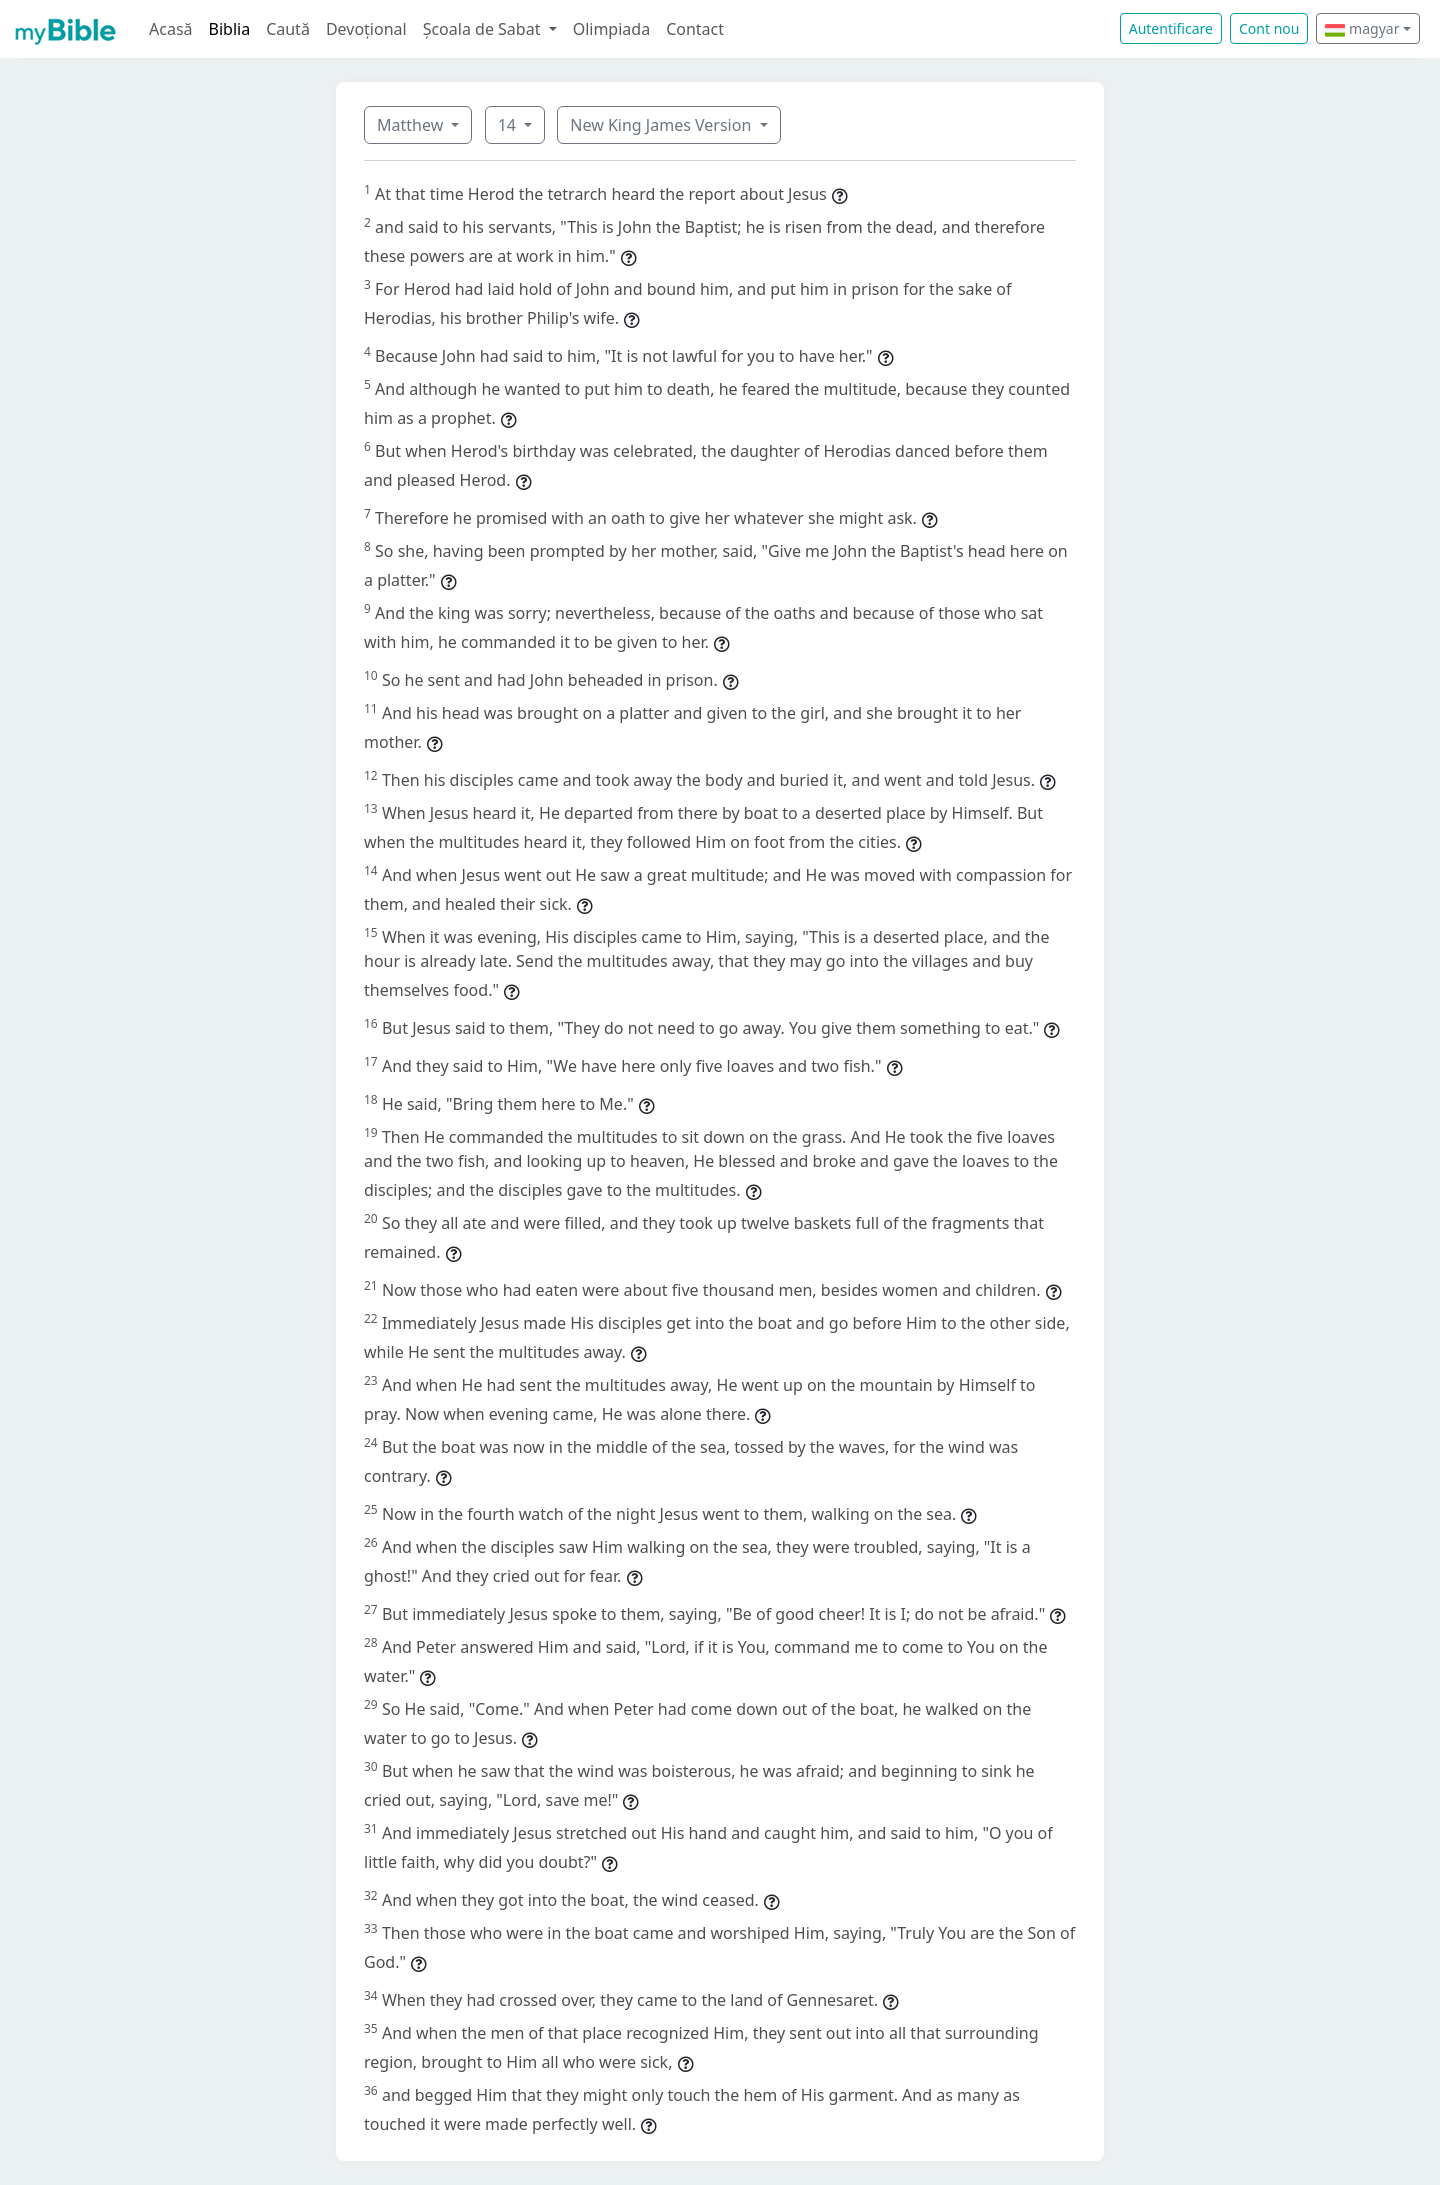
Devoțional (366, 29)
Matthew (412, 125)
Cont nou (1269, 28)
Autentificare (1171, 28)
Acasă (171, 29)
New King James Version (662, 125)
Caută (288, 29)
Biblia (230, 29)
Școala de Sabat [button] (484, 29)
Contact (695, 29)
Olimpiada (611, 29)
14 (509, 125)
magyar (1362, 28)
